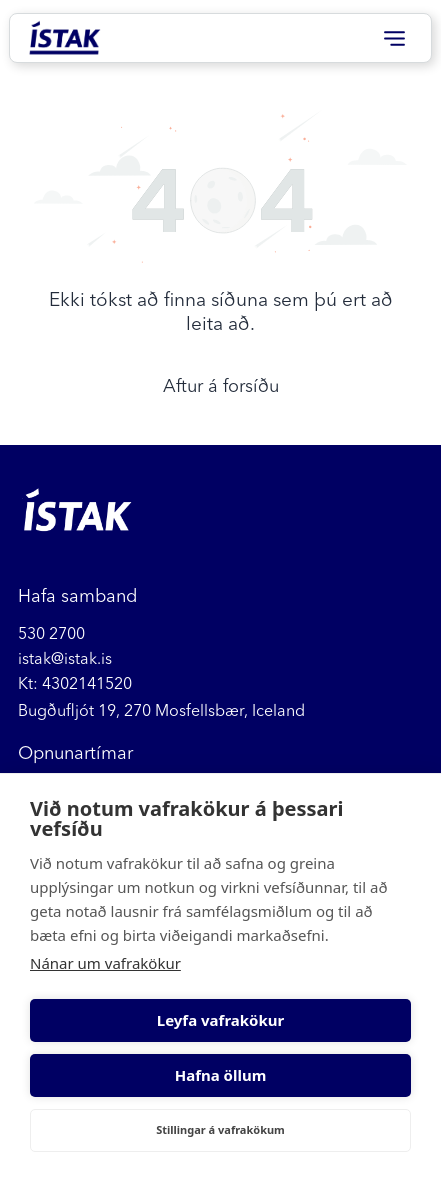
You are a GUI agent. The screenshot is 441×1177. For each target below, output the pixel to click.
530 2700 (51, 633)
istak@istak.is (65, 658)
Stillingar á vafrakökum (220, 1129)
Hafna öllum (221, 1075)
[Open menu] (394, 38)
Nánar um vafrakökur (105, 963)
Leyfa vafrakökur (220, 1020)
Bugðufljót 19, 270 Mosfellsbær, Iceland (161, 710)
